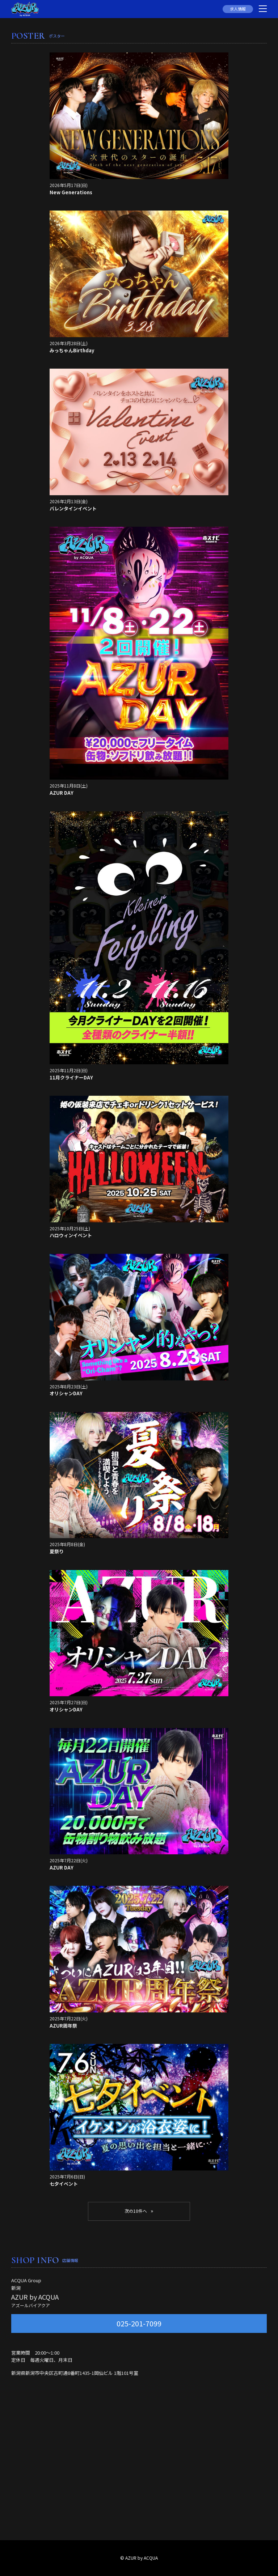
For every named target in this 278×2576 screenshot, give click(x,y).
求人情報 (238, 9)
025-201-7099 (139, 2323)
